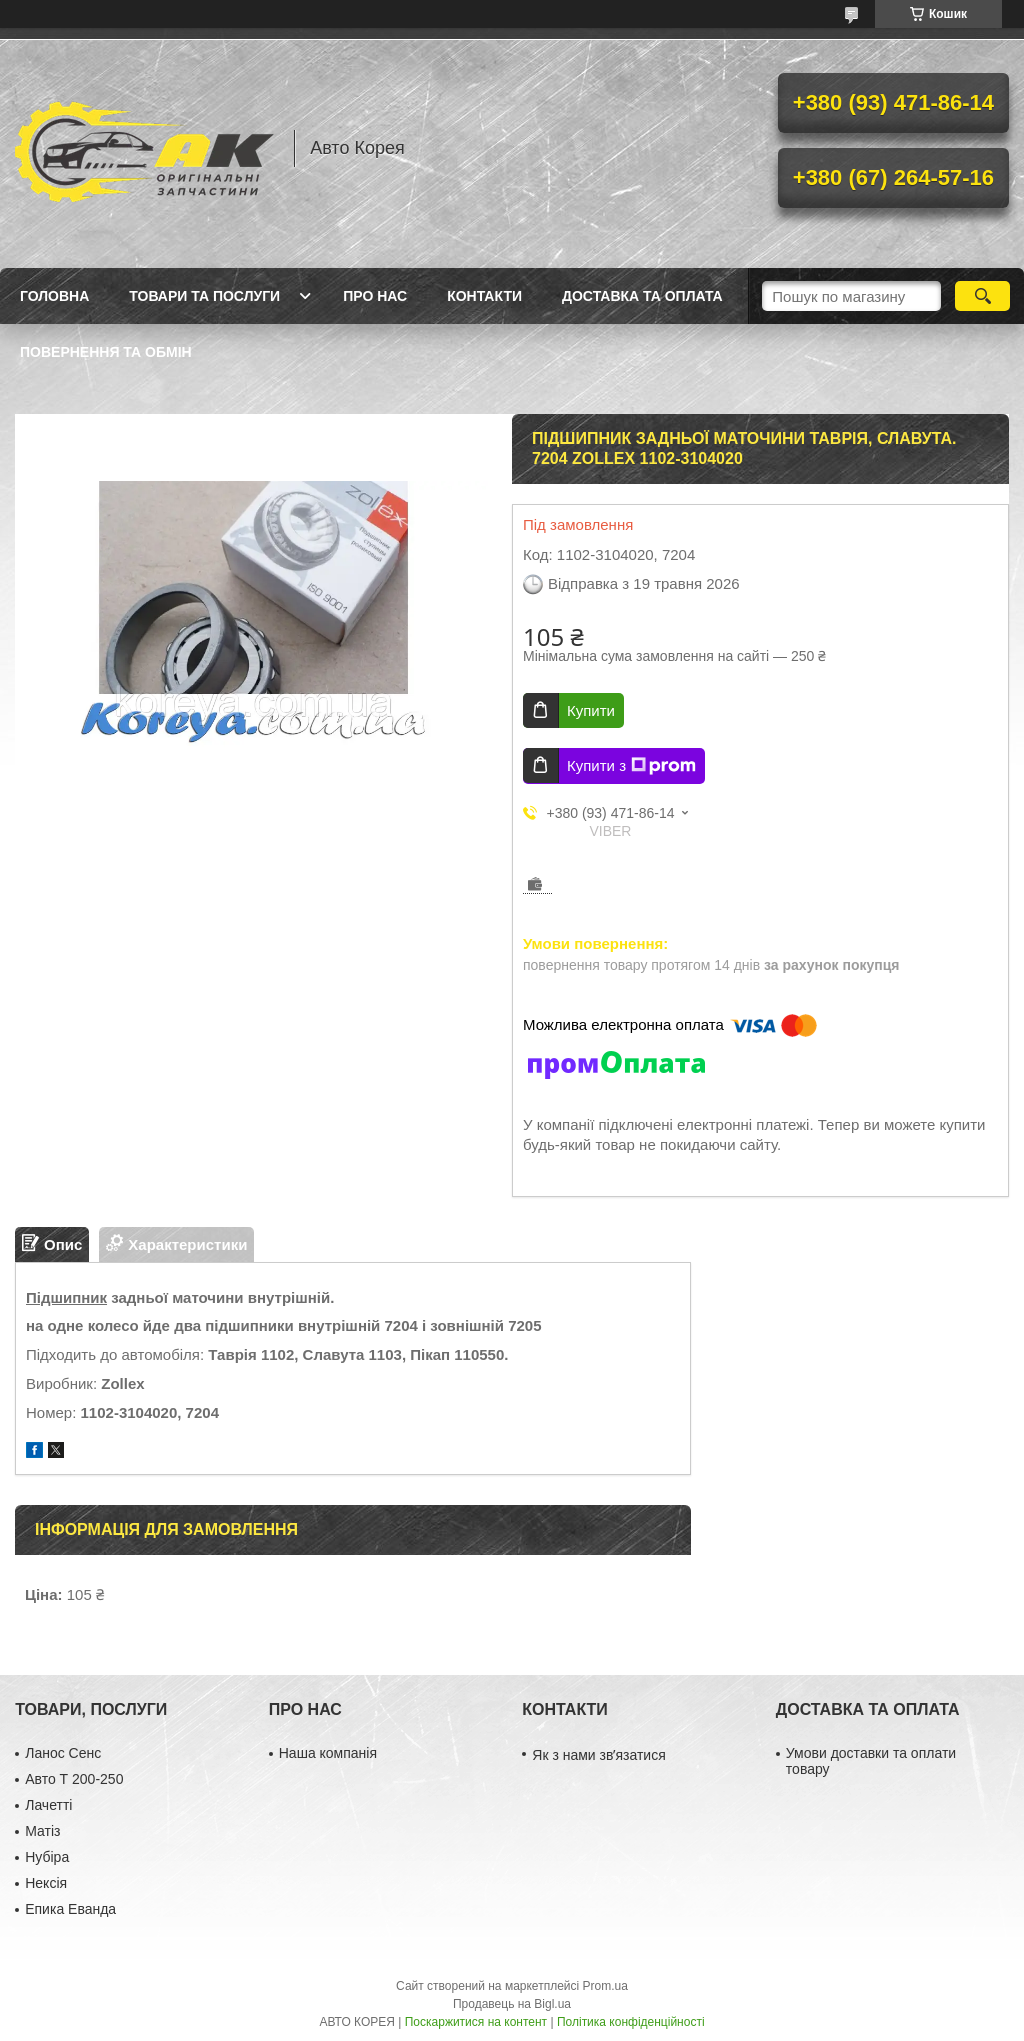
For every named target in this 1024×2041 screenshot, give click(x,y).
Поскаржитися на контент (476, 2022)
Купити (591, 710)
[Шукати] (982, 296)
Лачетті (48, 1805)
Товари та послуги (204, 296)
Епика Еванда (70, 1909)
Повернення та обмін (106, 352)
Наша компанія (328, 1753)
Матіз (42, 1831)
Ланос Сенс (63, 1753)
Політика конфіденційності (631, 2022)
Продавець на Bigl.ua (512, 2004)
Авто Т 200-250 (74, 1779)
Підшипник (66, 1297)
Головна (54, 296)
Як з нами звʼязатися (598, 1755)
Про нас (375, 296)
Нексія (46, 1883)
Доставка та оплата (642, 296)
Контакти (484, 296)
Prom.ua (605, 1986)
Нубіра (47, 1857)
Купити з (631, 766)
